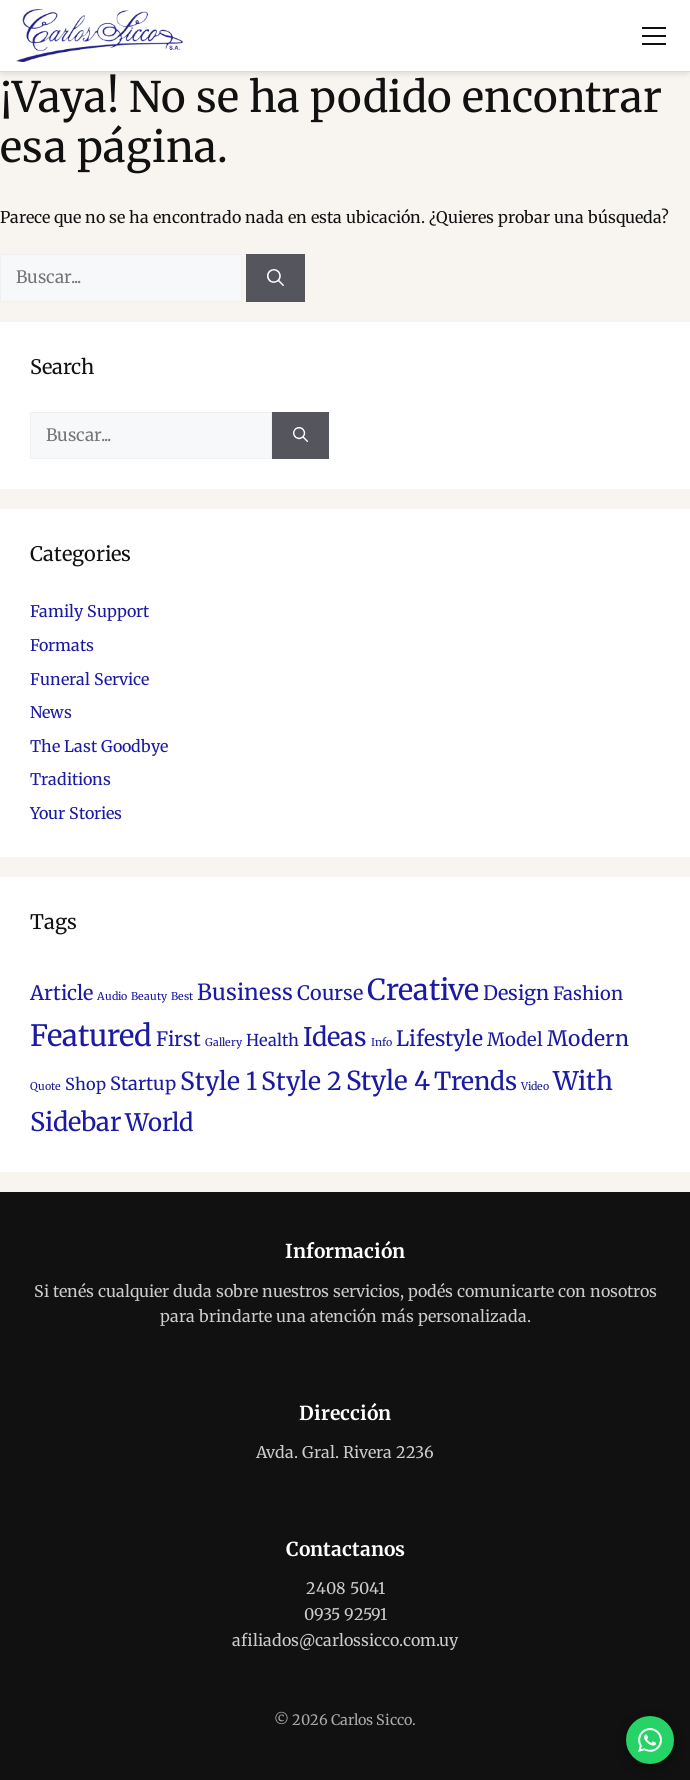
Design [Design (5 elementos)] (516, 993)
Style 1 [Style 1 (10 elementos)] (218, 1081)
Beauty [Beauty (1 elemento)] (149, 996)
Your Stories (76, 813)
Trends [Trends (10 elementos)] (475, 1081)
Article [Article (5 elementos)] (61, 993)
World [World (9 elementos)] (159, 1122)
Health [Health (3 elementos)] (272, 1040)
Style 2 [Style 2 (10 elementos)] (301, 1081)
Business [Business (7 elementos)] (245, 992)
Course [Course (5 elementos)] (330, 993)
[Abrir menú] (654, 36)
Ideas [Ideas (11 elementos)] (335, 1037)
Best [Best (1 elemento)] (182, 996)
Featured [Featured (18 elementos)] (91, 1035)
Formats (62, 645)
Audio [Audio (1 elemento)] (112, 996)
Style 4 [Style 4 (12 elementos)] (388, 1080)
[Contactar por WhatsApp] (650, 1740)
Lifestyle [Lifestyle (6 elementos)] (439, 1038)
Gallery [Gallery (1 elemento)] (223, 1042)
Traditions (70, 779)
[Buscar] (275, 278)
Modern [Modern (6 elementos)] (588, 1038)
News (51, 712)
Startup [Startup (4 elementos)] (143, 1083)
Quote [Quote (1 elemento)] (45, 1086)
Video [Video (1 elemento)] (535, 1086)
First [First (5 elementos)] (178, 1039)
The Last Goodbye (99, 746)
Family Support (89, 611)
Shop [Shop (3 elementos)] (85, 1084)
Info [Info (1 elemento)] (381, 1042)
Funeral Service (89, 679)
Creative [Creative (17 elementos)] (423, 990)
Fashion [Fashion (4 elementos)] (588, 993)
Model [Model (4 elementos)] (515, 1039)
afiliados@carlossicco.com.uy (345, 1640)
